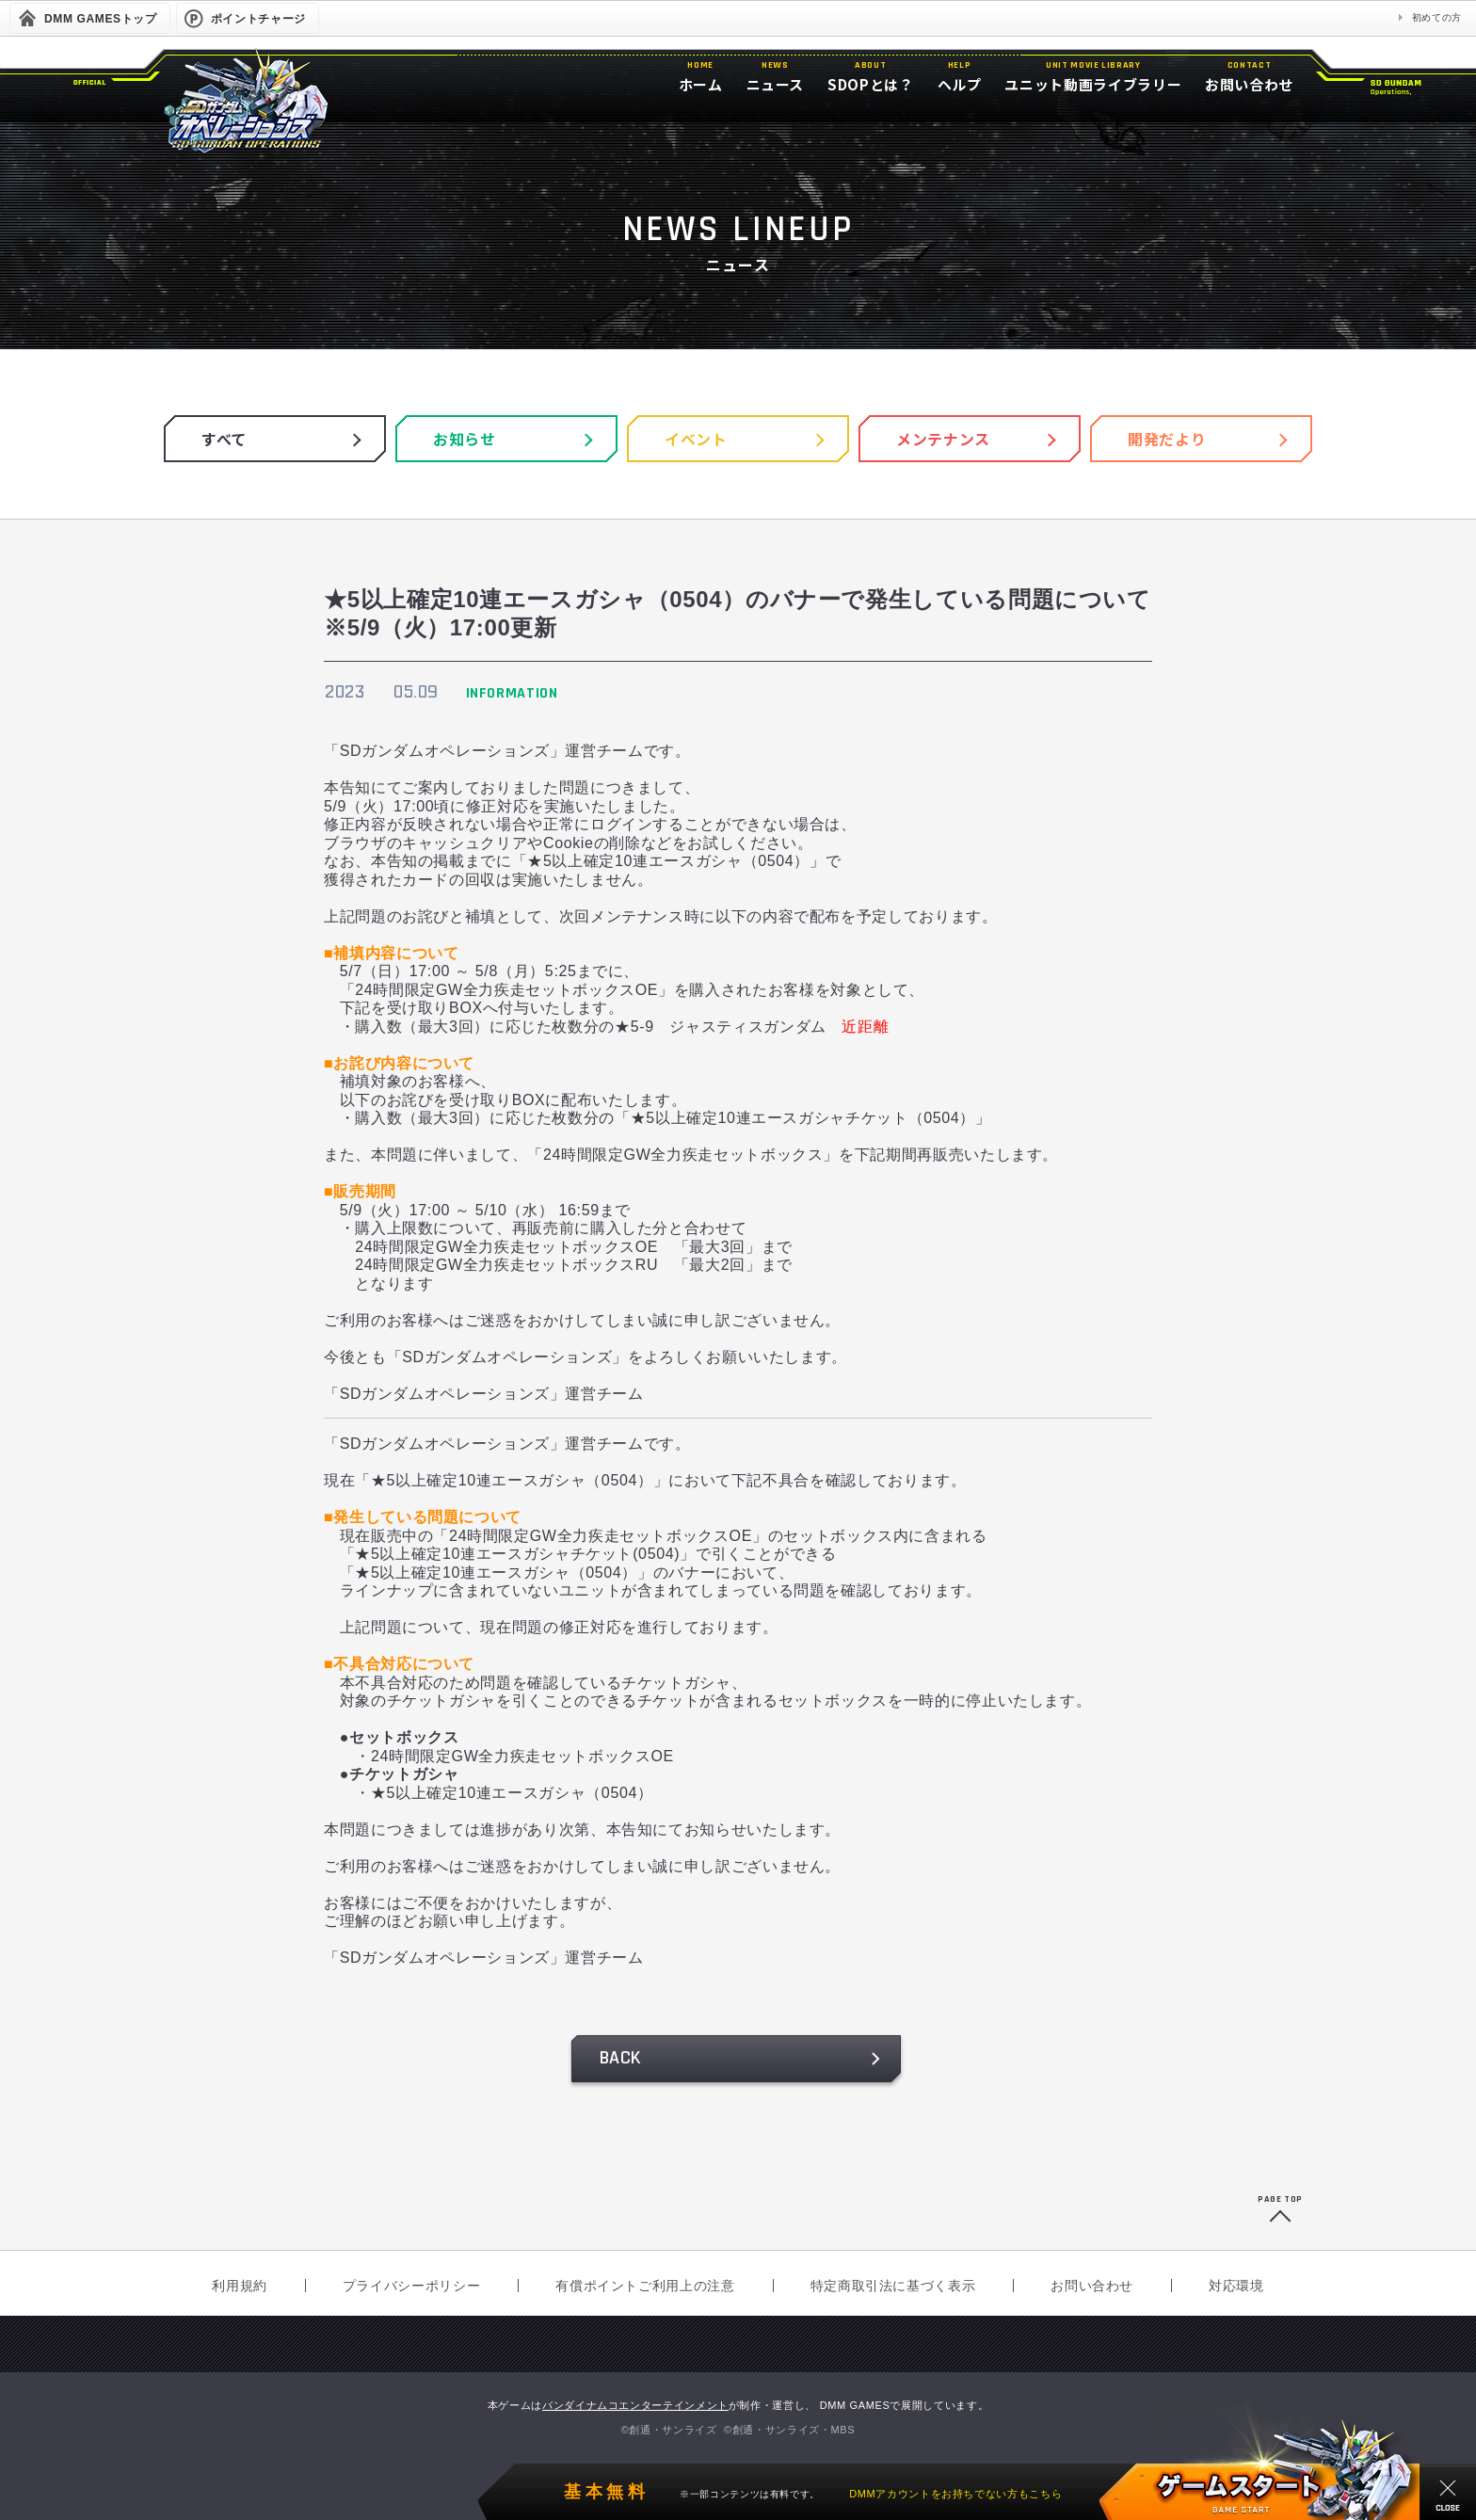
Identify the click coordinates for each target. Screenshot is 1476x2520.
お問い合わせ (1092, 2285)
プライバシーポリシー (411, 2285)
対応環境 (1236, 2285)
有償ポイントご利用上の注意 (644, 2285)
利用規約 (239, 2285)
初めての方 (1437, 17)
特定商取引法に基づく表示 (893, 2285)
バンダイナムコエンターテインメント (635, 2405)
